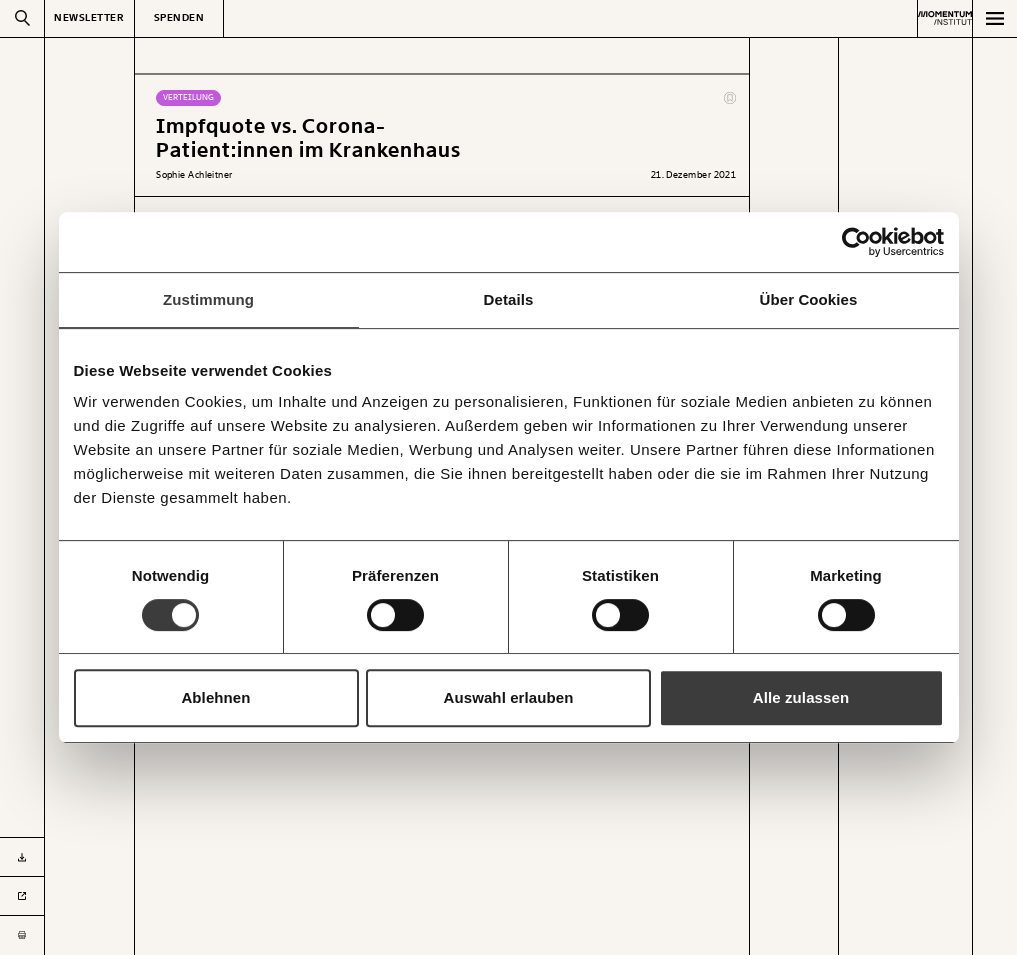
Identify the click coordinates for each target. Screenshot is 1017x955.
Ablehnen (215, 697)
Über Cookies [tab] (809, 299)
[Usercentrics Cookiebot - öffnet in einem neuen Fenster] (856, 242)
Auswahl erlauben (509, 697)
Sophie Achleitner (194, 175)
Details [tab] (509, 299)
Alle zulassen (801, 697)
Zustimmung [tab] (208, 299)
